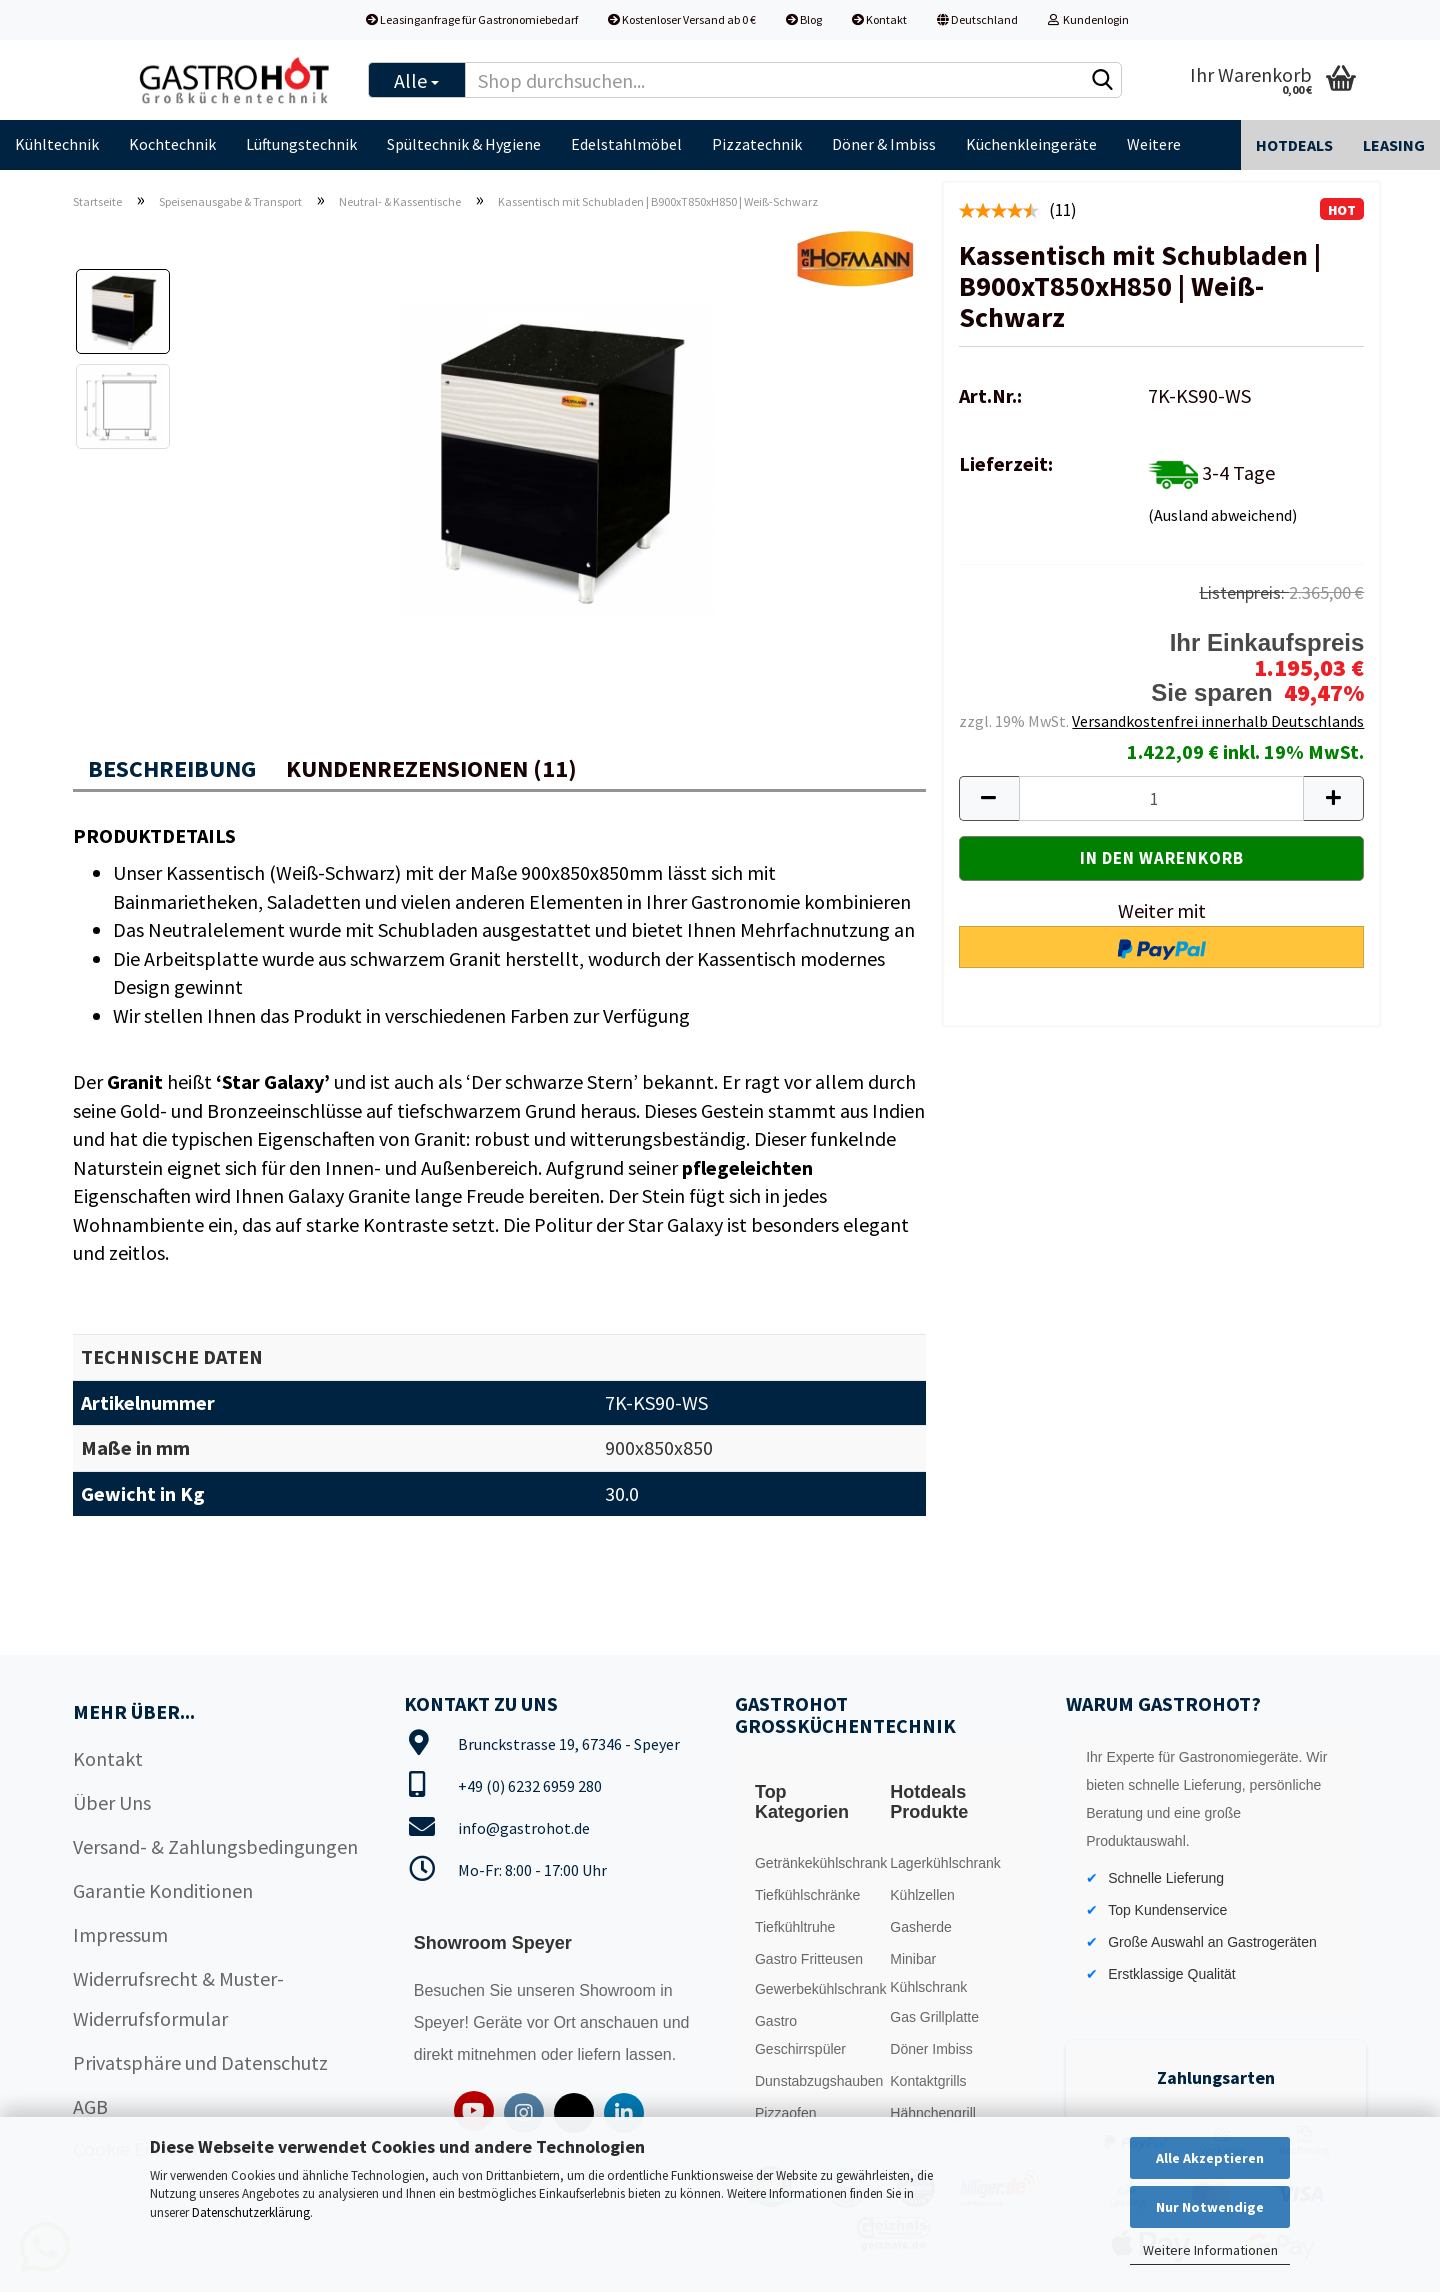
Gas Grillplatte (934, 2017)
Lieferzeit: (1006, 463)
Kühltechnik (57, 144)
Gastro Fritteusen (809, 1959)
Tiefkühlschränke (807, 1895)
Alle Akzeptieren (1210, 2158)
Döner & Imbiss (884, 144)
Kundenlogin (1088, 19)
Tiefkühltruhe (795, 1927)
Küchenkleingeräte (1031, 144)
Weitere (1154, 144)
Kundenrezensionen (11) (431, 768)
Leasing (1394, 145)
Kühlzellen (922, 1895)
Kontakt (879, 19)
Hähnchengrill (933, 2113)
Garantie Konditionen (163, 1890)
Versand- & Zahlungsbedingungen (215, 1846)
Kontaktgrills (928, 2081)
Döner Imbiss (931, 2049)
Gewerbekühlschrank (817, 1989)
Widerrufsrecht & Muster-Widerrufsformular (178, 1998)
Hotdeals (1294, 145)
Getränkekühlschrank (817, 1863)
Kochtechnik (172, 144)
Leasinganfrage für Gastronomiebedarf (472, 19)
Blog (804, 19)
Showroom (619, 1990)
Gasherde (920, 1927)
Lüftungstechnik (301, 144)
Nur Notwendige (1210, 2207)
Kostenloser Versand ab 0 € (682, 19)
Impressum (120, 1934)
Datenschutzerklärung (251, 2212)
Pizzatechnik (757, 144)
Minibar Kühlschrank (928, 1973)
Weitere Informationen (1210, 2250)
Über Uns (112, 1802)
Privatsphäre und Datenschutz (200, 2062)
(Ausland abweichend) (1222, 515)
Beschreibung (172, 768)
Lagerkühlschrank (945, 1863)
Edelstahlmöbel (626, 144)
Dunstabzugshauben (817, 2081)
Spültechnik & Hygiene (464, 144)
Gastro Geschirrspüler (800, 2035)
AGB (90, 2106)
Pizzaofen (785, 2113)
